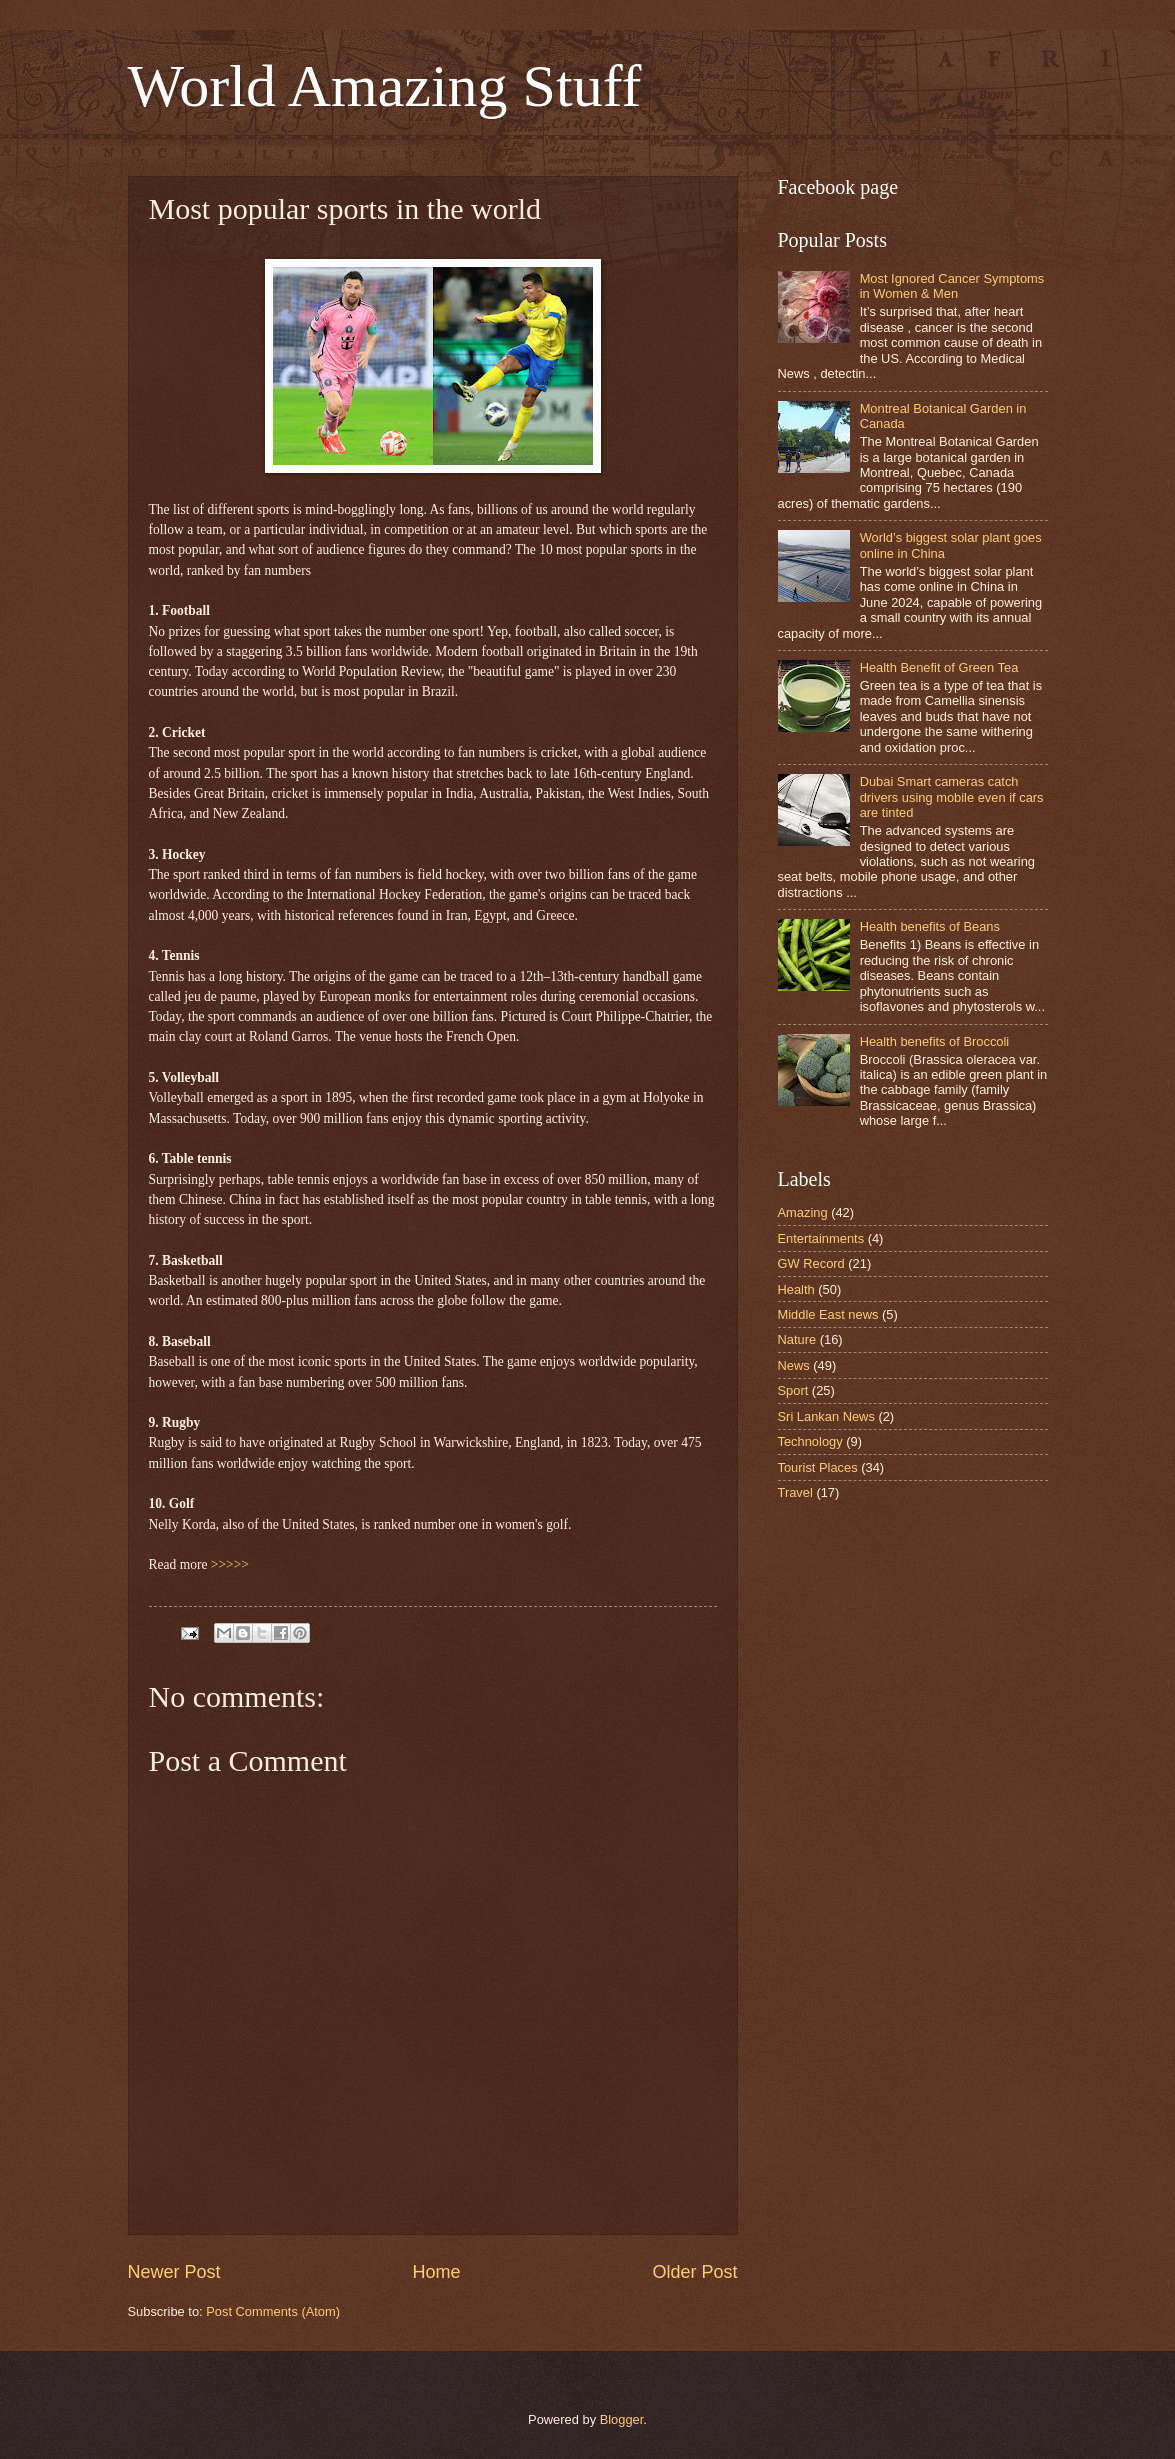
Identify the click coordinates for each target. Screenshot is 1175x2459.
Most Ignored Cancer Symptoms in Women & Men (952, 286)
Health (796, 1289)
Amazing (803, 1212)
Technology (810, 1441)
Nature (797, 1339)
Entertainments (821, 1238)
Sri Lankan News (826, 1416)
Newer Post (174, 2272)
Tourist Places (818, 1467)
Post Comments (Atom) (273, 2311)
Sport (793, 1390)
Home (436, 2272)
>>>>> (230, 1564)
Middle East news (828, 1314)
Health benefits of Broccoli (935, 1041)
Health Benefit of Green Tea (939, 667)
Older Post (694, 2272)
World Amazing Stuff (385, 86)
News (794, 1365)
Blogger (622, 2419)
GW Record (811, 1263)
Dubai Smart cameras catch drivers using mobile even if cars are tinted (952, 797)
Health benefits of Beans (930, 926)
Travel (795, 1492)
